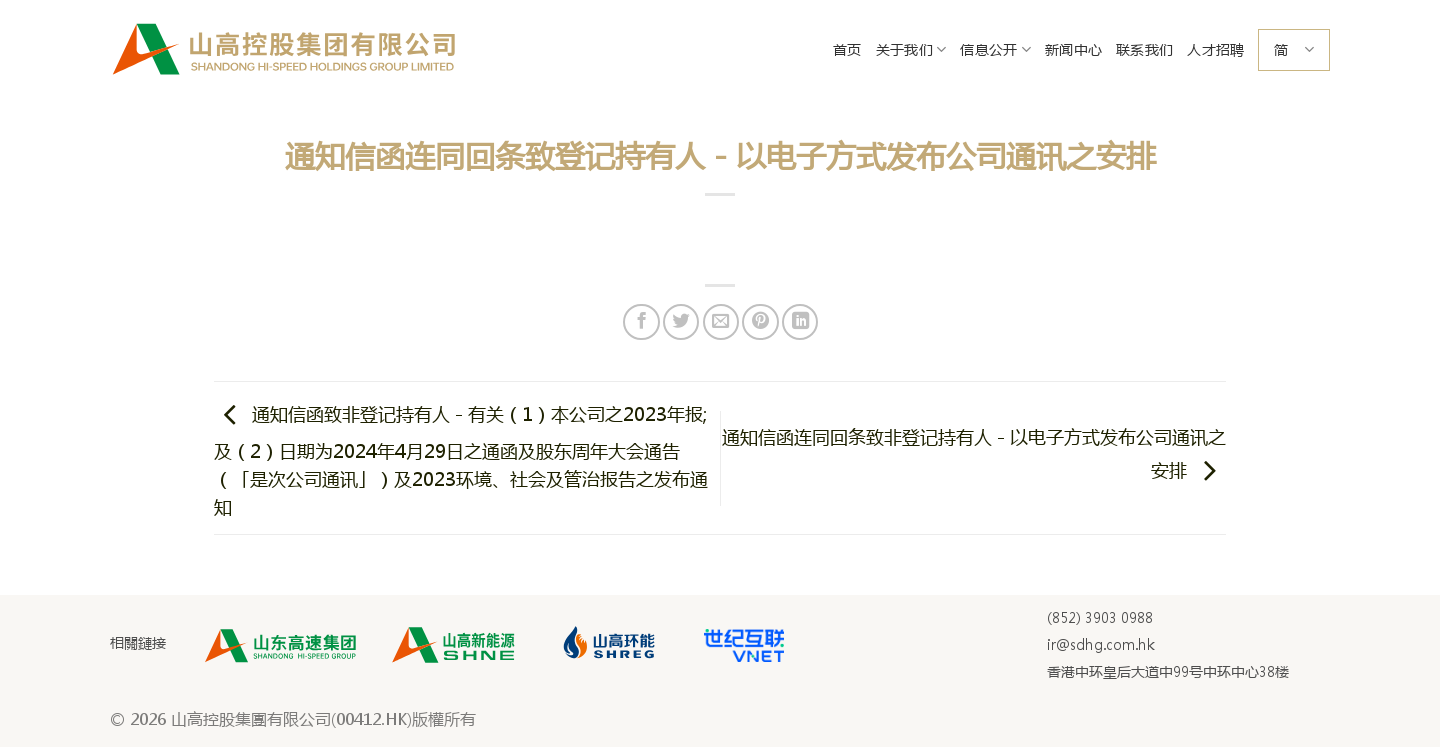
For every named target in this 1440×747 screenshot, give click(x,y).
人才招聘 (1215, 49)
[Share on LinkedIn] (800, 322)
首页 (847, 49)
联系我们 (1144, 49)
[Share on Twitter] (681, 322)
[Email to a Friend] (721, 322)
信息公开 (995, 50)
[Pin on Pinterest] (760, 322)
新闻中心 (1073, 49)
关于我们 (911, 50)
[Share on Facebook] (641, 322)
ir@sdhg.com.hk (1101, 645)
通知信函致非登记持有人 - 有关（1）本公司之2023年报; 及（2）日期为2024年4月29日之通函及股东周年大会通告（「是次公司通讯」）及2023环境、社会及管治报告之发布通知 (461, 461)
